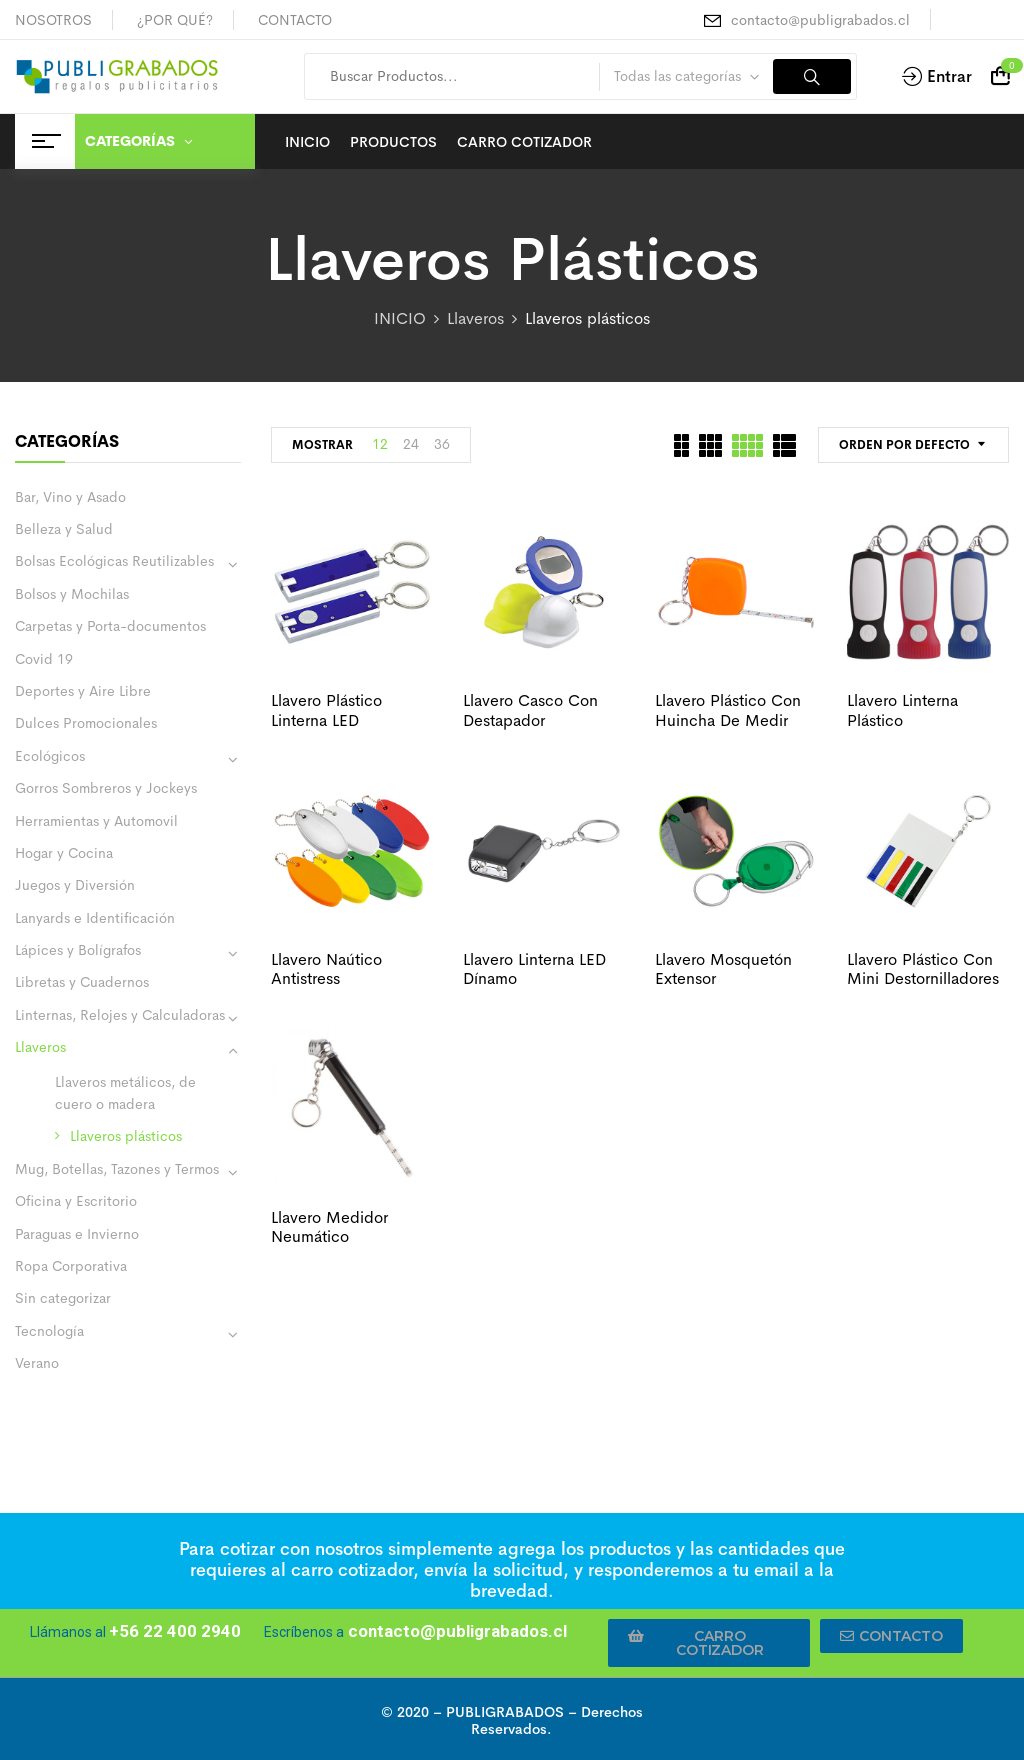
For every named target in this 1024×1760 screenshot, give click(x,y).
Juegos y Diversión (75, 885)
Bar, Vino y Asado (70, 497)
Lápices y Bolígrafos (78, 950)
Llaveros (475, 318)
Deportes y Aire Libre (83, 691)
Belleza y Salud (64, 529)
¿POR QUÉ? (175, 20)
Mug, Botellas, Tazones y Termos (117, 1169)
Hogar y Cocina (64, 853)
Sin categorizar (63, 1298)
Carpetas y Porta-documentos (110, 626)
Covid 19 (44, 659)
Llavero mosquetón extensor (723, 969)
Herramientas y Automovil (96, 821)
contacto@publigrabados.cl (820, 20)
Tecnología (49, 1331)
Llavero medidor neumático (329, 1227)
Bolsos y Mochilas (72, 594)
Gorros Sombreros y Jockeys (106, 788)
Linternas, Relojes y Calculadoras (120, 1015)
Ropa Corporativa (71, 1266)
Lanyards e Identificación (95, 918)
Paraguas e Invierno (77, 1234)
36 (442, 444)
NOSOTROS (53, 20)
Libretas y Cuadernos (82, 982)
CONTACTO (295, 20)
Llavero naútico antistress (326, 969)
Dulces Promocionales (86, 723)
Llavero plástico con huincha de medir (728, 710)
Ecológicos (50, 756)
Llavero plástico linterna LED (326, 710)
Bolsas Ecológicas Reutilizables (114, 561)
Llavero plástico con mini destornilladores (923, 969)
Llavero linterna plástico (902, 710)
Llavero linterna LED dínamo (534, 969)
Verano (37, 1363)
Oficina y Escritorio (76, 1201)
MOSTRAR (322, 445)
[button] (709, 1643)
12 (380, 444)
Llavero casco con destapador (530, 710)
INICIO (400, 318)
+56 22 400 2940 (175, 1631)
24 (411, 444)
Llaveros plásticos (126, 1136)
